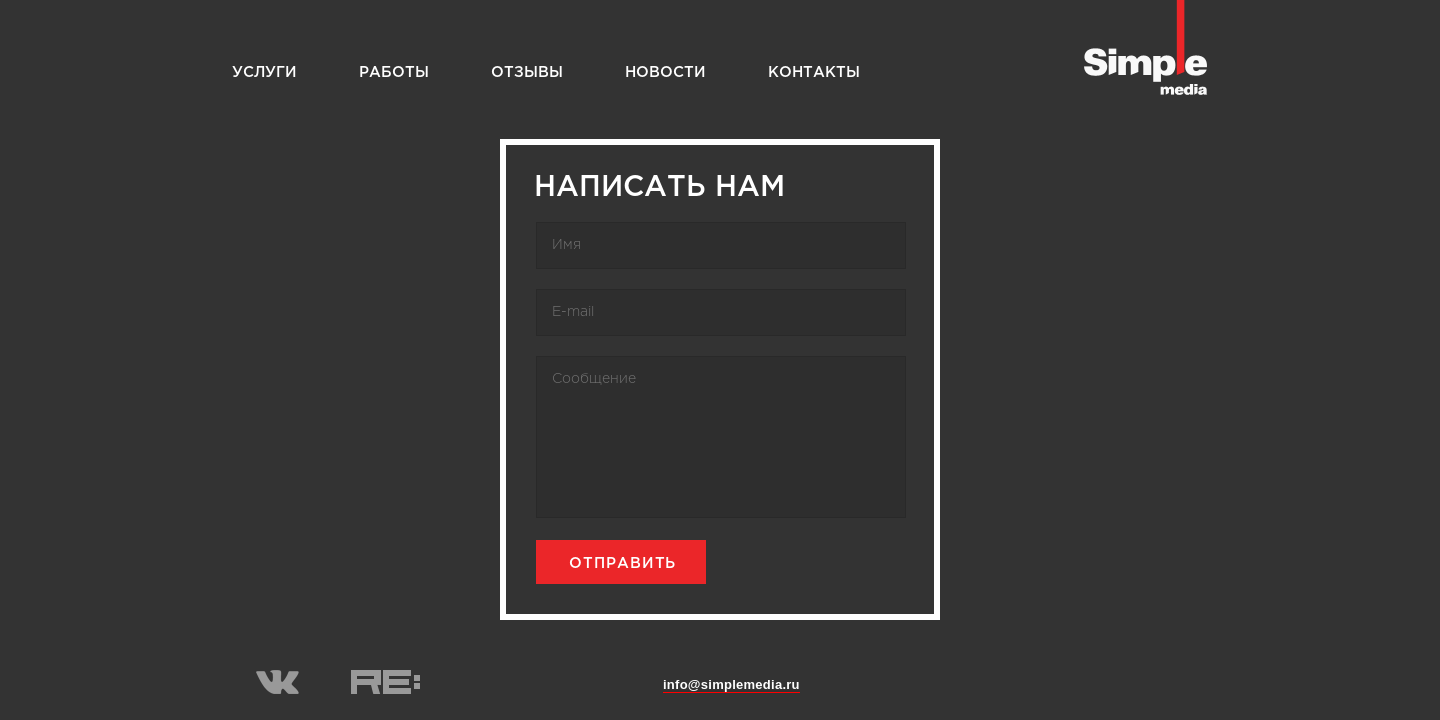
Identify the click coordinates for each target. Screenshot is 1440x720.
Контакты (814, 72)
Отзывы (527, 72)
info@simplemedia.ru (731, 684)
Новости (665, 72)
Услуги (264, 72)
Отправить (622, 563)
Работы (394, 72)
